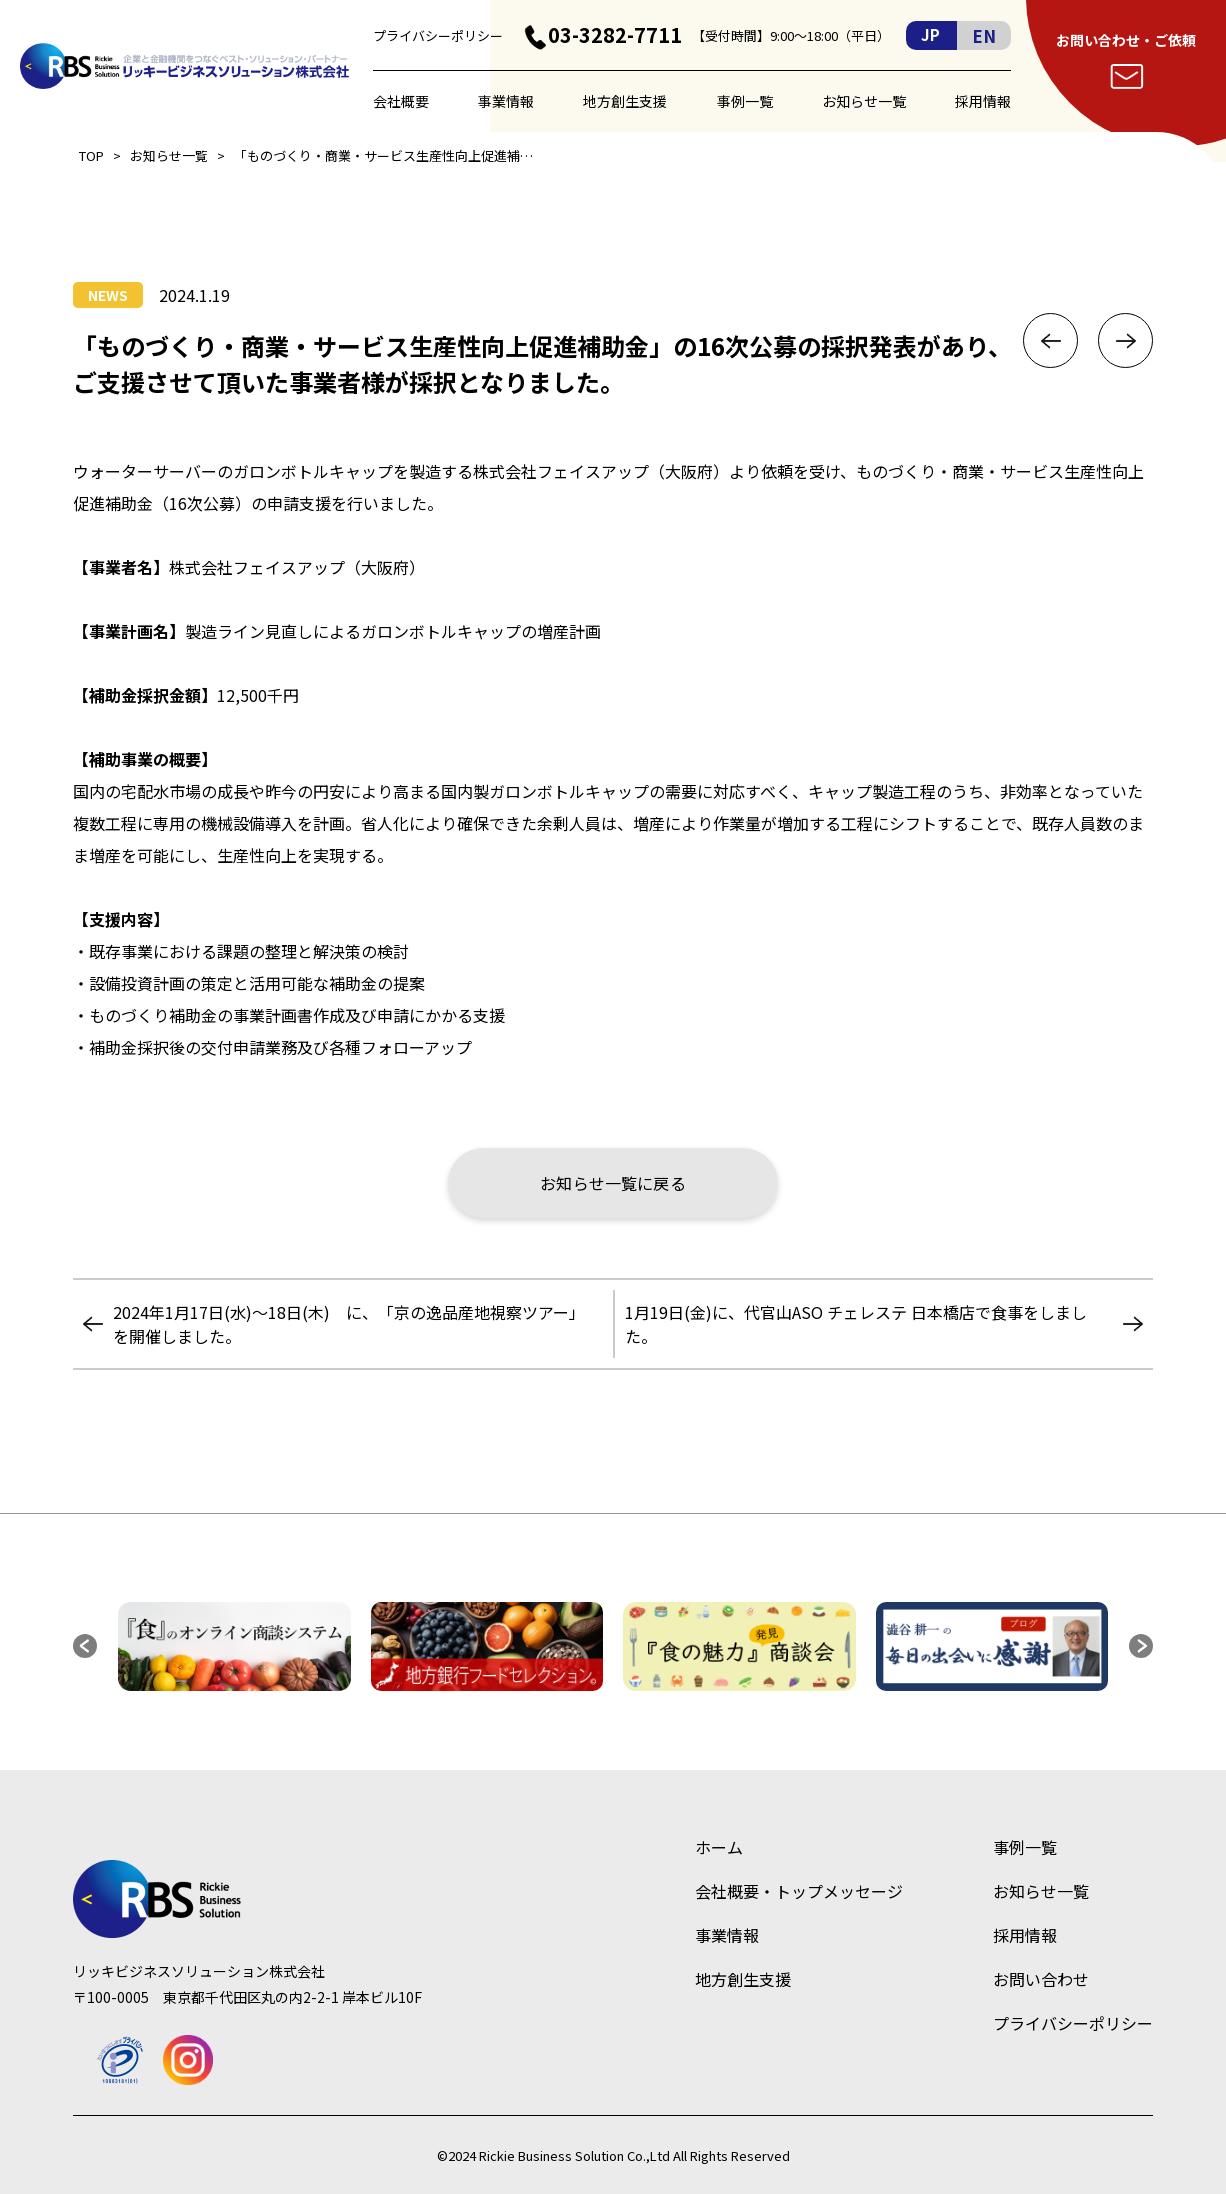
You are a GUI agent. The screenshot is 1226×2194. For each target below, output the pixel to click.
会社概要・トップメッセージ (799, 1891)
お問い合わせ (1041, 1979)
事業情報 (506, 101)
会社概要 (401, 101)
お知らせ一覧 (864, 101)
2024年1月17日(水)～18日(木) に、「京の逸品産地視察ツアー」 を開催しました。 (353, 1324)
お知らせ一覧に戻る (612, 1183)
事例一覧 (745, 101)
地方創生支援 (625, 101)
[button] (85, 1646)
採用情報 (983, 101)
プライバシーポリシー (438, 35)
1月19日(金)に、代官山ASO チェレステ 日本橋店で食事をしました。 (856, 1324)
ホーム (719, 1847)
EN (984, 35)
